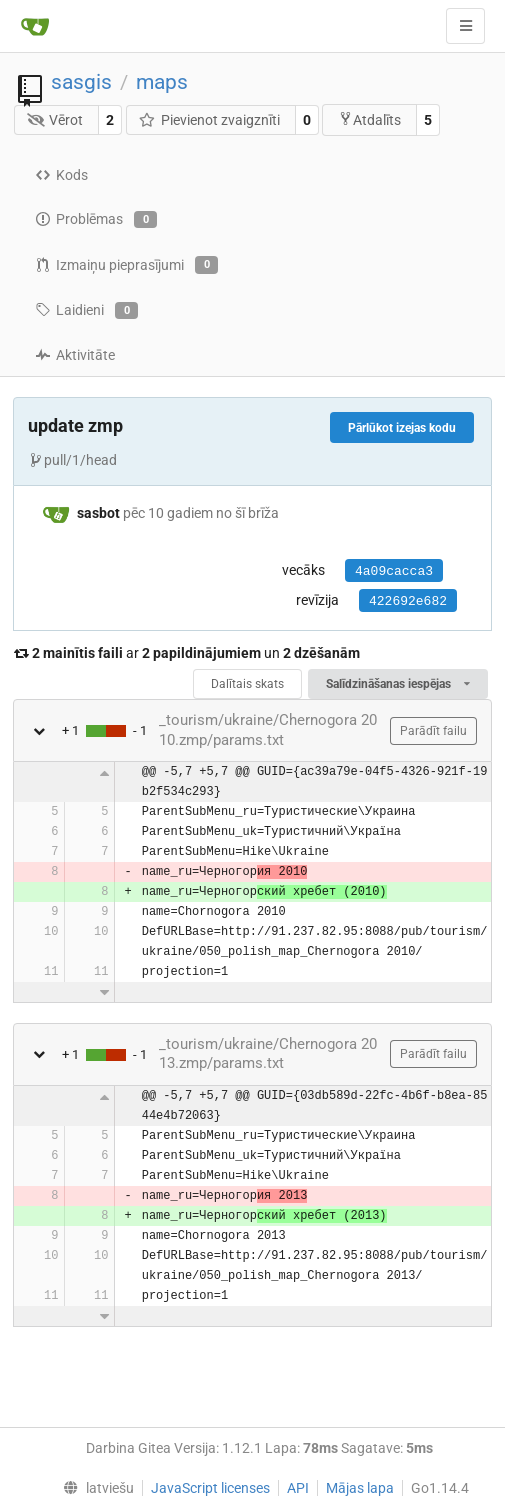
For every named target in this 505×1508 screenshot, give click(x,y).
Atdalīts (369, 119)
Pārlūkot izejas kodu (402, 428)
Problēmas (96, 220)
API (298, 1488)
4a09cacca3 (394, 571)
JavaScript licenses (210, 1488)
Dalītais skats (247, 684)
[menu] (94, 1488)
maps (162, 82)
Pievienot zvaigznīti (209, 120)
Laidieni (86, 311)
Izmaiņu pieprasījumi (126, 265)
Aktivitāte (75, 355)
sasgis (81, 82)
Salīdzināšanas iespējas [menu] (398, 684)
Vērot (55, 120)
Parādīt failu (433, 731)
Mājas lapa (360, 1488)
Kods (61, 175)
